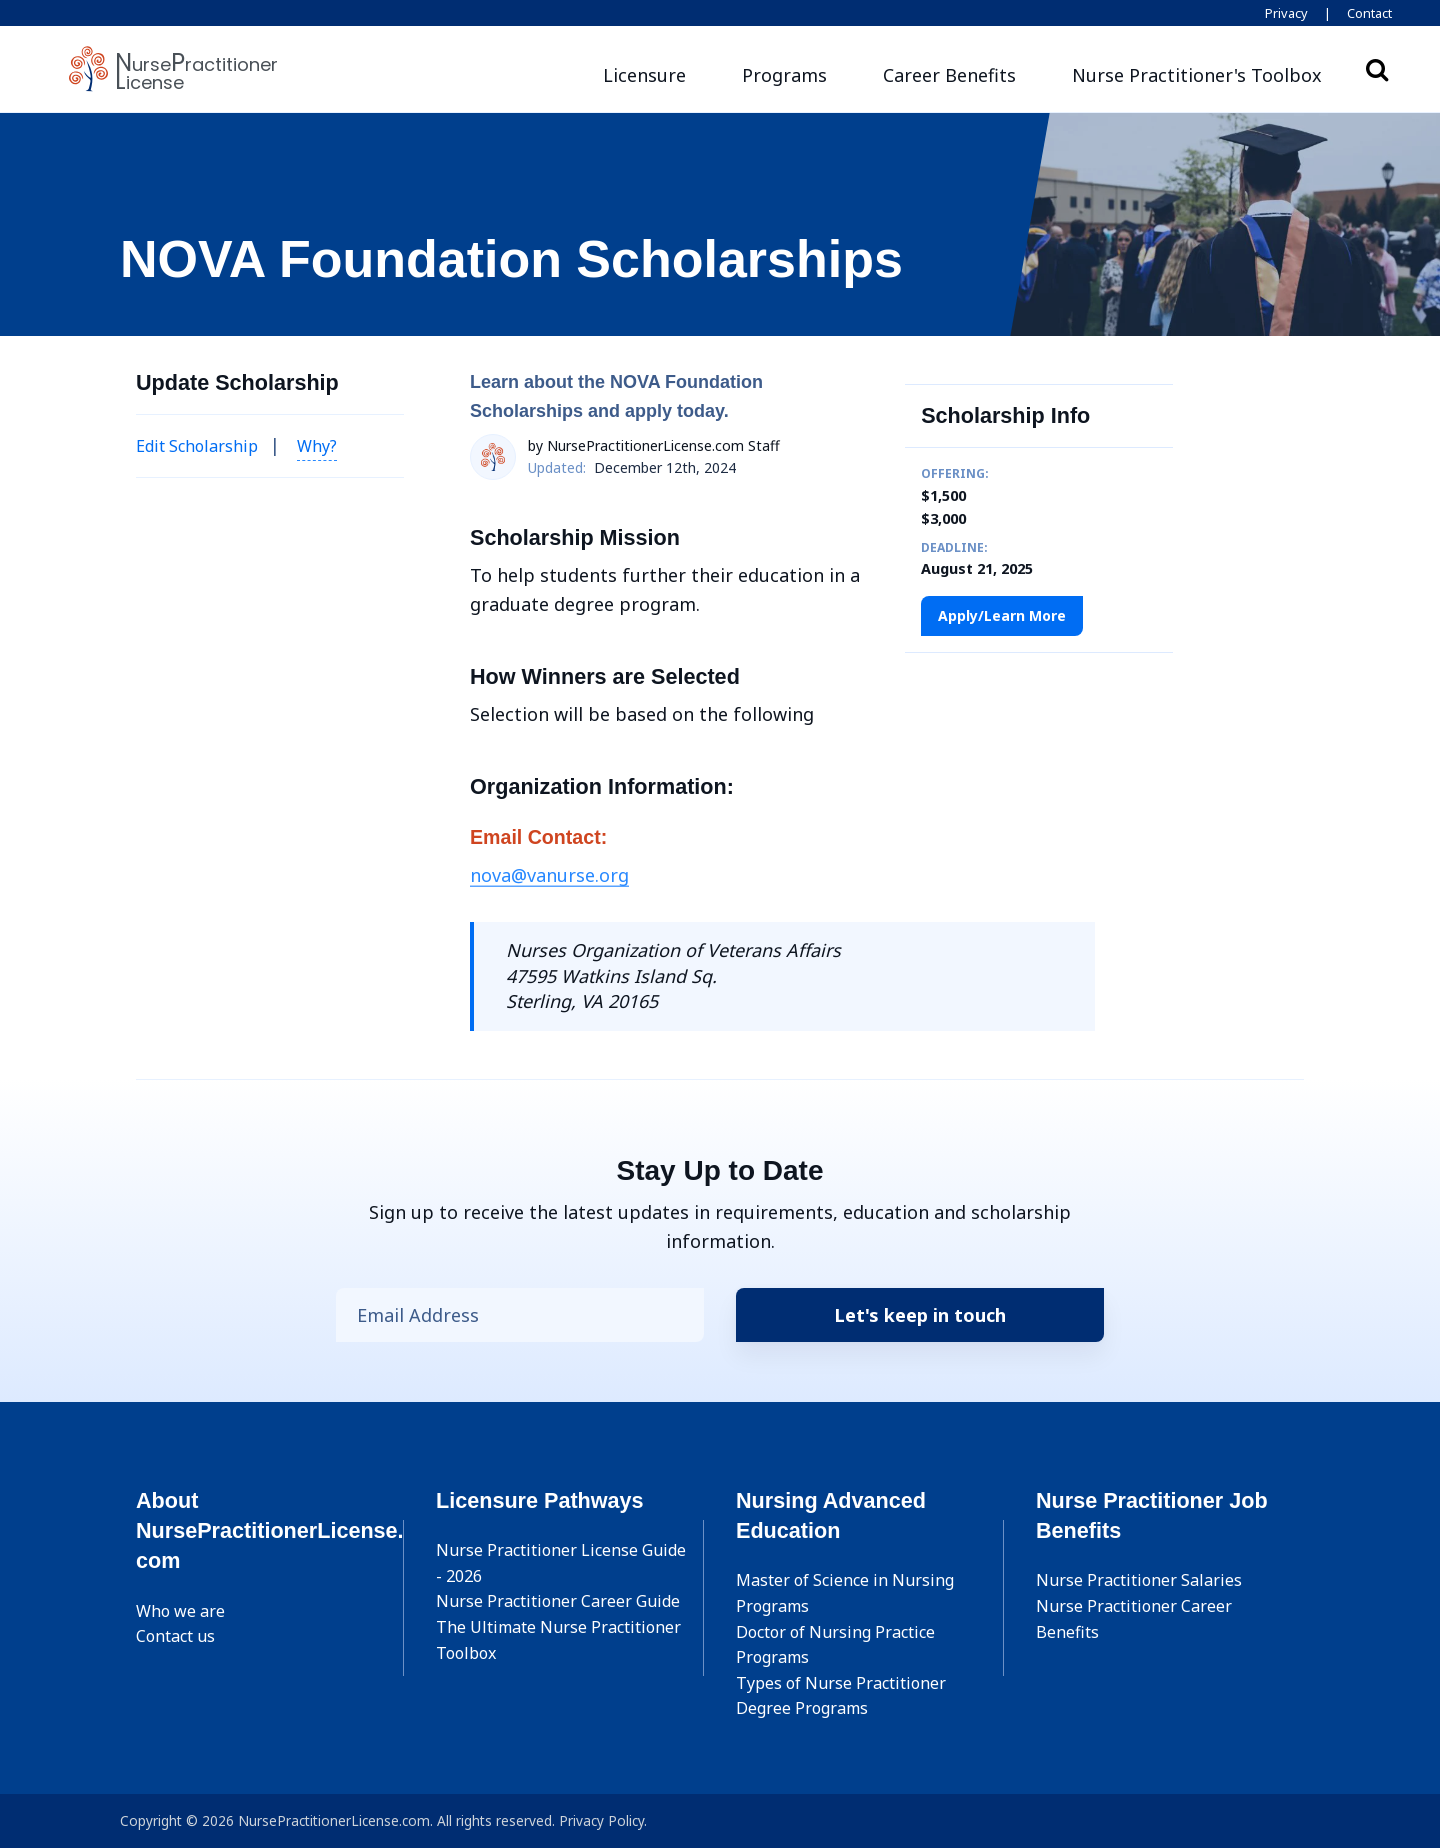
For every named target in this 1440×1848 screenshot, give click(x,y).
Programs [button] (784, 75)
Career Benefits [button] (949, 75)
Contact (1369, 13)
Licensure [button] (644, 75)
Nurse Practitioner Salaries (1139, 1580)
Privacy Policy (601, 1820)
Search (1377, 69)
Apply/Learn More (1002, 615)
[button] (1197, 75)
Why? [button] (317, 446)
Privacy (1286, 13)
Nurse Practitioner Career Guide (558, 1601)
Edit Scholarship (197, 446)
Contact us (175, 1636)
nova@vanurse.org (549, 875)
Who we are (180, 1611)
